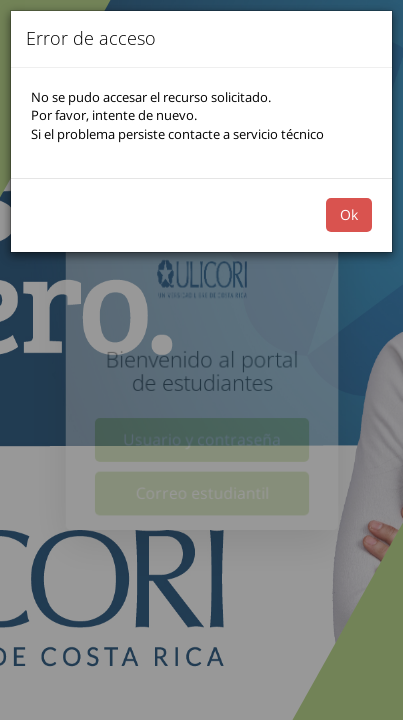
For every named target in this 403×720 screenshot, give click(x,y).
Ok (349, 214)
